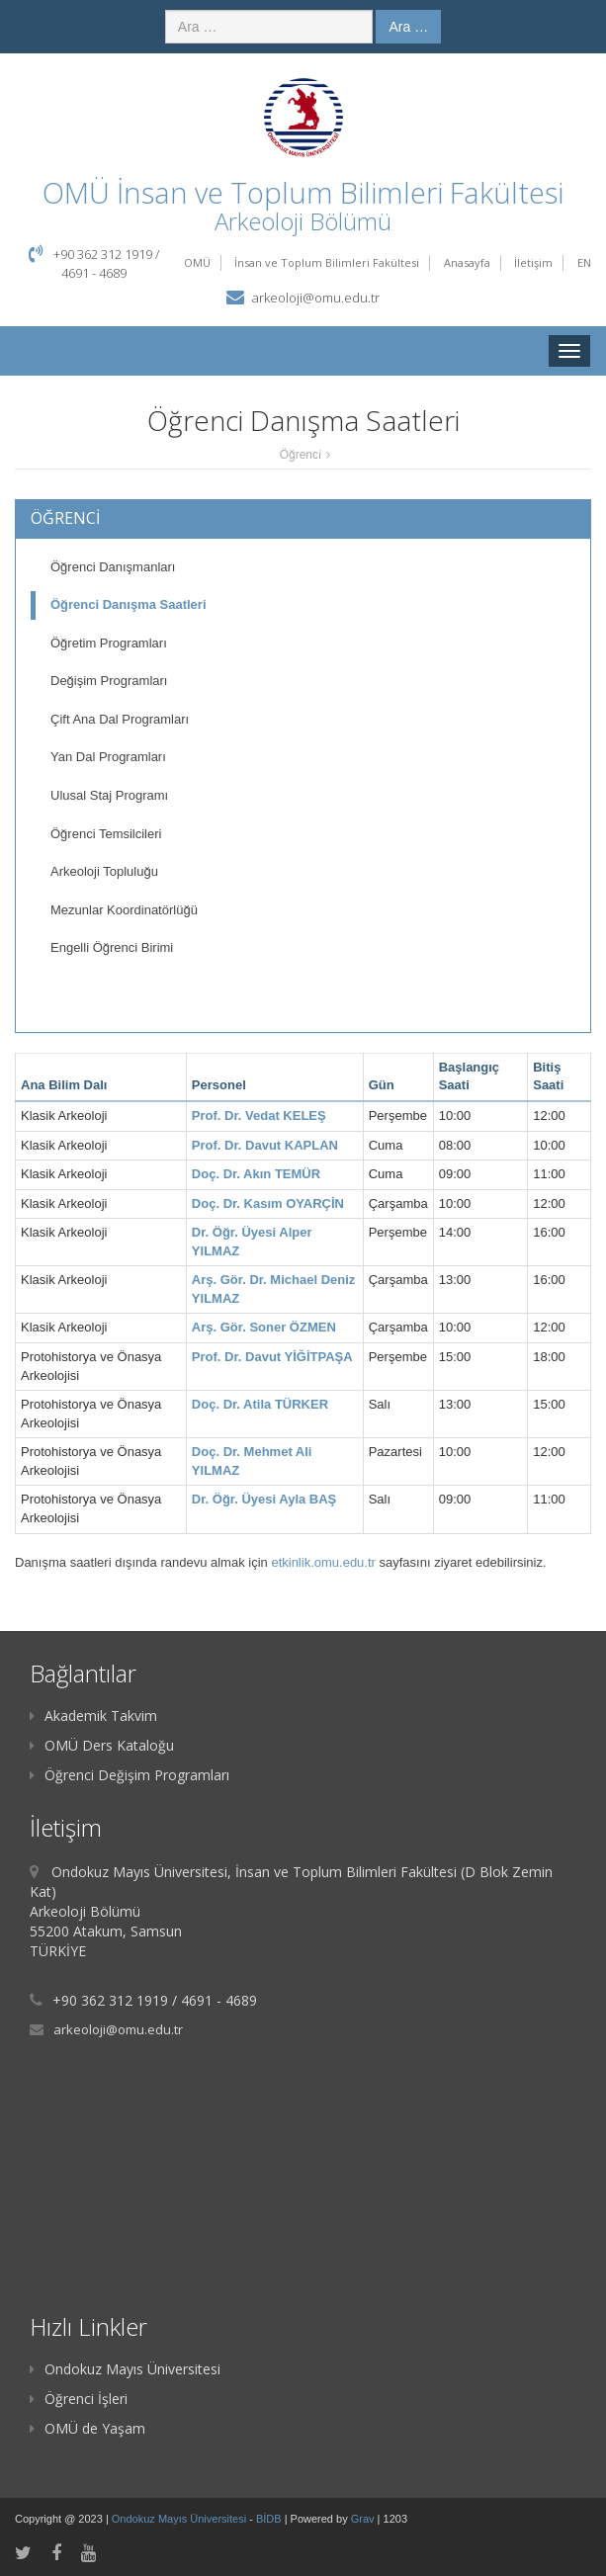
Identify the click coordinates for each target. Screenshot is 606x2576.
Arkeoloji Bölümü (303, 221)
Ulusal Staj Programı (109, 795)
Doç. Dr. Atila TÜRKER (260, 1404)
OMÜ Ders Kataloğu (102, 1745)
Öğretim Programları (108, 643)
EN (584, 262)
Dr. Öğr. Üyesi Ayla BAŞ (264, 1499)
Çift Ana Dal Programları (119, 719)
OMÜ (197, 262)
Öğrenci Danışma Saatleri (128, 604)
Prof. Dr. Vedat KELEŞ (259, 1115)
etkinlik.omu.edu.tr (323, 1562)
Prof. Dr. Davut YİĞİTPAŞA (272, 1356)
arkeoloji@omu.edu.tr (316, 297)
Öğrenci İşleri (79, 2398)
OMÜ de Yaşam (87, 2428)
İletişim (533, 262)
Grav (363, 2519)
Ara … (408, 27)
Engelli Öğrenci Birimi (111, 947)
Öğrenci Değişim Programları (129, 1774)
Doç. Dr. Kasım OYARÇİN (268, 1203)
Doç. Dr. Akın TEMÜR (256, 1173)
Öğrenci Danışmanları (112, 566)
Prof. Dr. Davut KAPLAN (265, 1145)
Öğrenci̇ (300, 455)
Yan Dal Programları (108, 756)
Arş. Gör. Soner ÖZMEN (264, 1327)
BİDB (270, 2519)
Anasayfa (467, 262)
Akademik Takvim (93, 1715)
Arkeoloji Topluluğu (104, 871)
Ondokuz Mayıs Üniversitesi (125, 2369)
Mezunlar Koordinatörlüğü (124, 909)
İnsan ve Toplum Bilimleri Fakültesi (326, 262)
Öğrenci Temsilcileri (105, 833)
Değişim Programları (108, 680)
